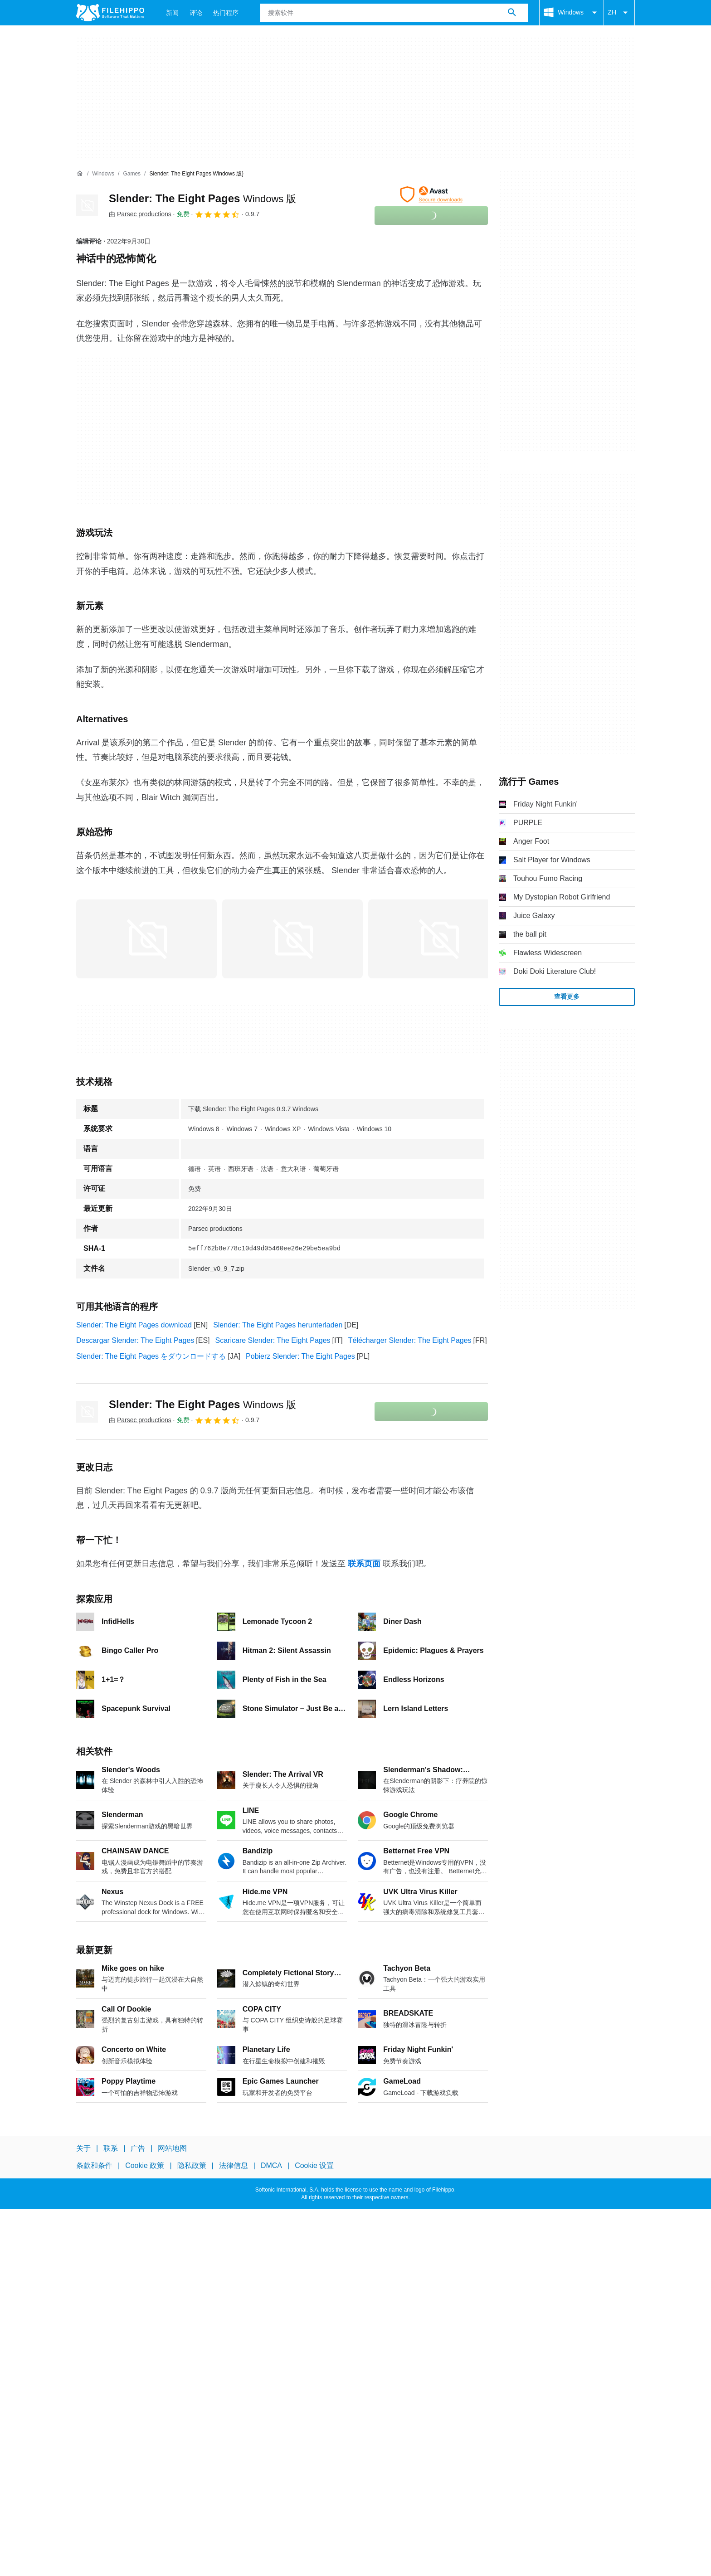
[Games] (132, 174)
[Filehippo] (110, 12)
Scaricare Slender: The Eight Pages (273, 1340)
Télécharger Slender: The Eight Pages (410, 1340)
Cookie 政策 (144, 2165)
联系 (110, 2148)
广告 (138, 2148)
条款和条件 (94, 2165)
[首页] (79, 174)
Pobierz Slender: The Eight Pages (300, 1356)
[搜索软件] (512, 13)
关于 (83, 2148)
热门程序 (226, 12)
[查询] (394, 13)
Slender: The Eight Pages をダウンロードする (151, 1356)
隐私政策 (191, 2165)
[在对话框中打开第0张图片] (146, 938)
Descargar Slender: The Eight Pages (135, 1340)
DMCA (271, 2165)
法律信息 (233, 2165)
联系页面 (364, 1563)
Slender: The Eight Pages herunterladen (277, 1325)
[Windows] (103, 174)
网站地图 (172, 2148)
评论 (196, 12)
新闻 (172, 12)
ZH (619, 12)
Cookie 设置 (314, 2165)
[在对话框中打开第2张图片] (438, 938)
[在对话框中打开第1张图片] (292, 938)
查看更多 (567, 996)
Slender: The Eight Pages (202, 198)
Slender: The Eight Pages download (134, 1325)
